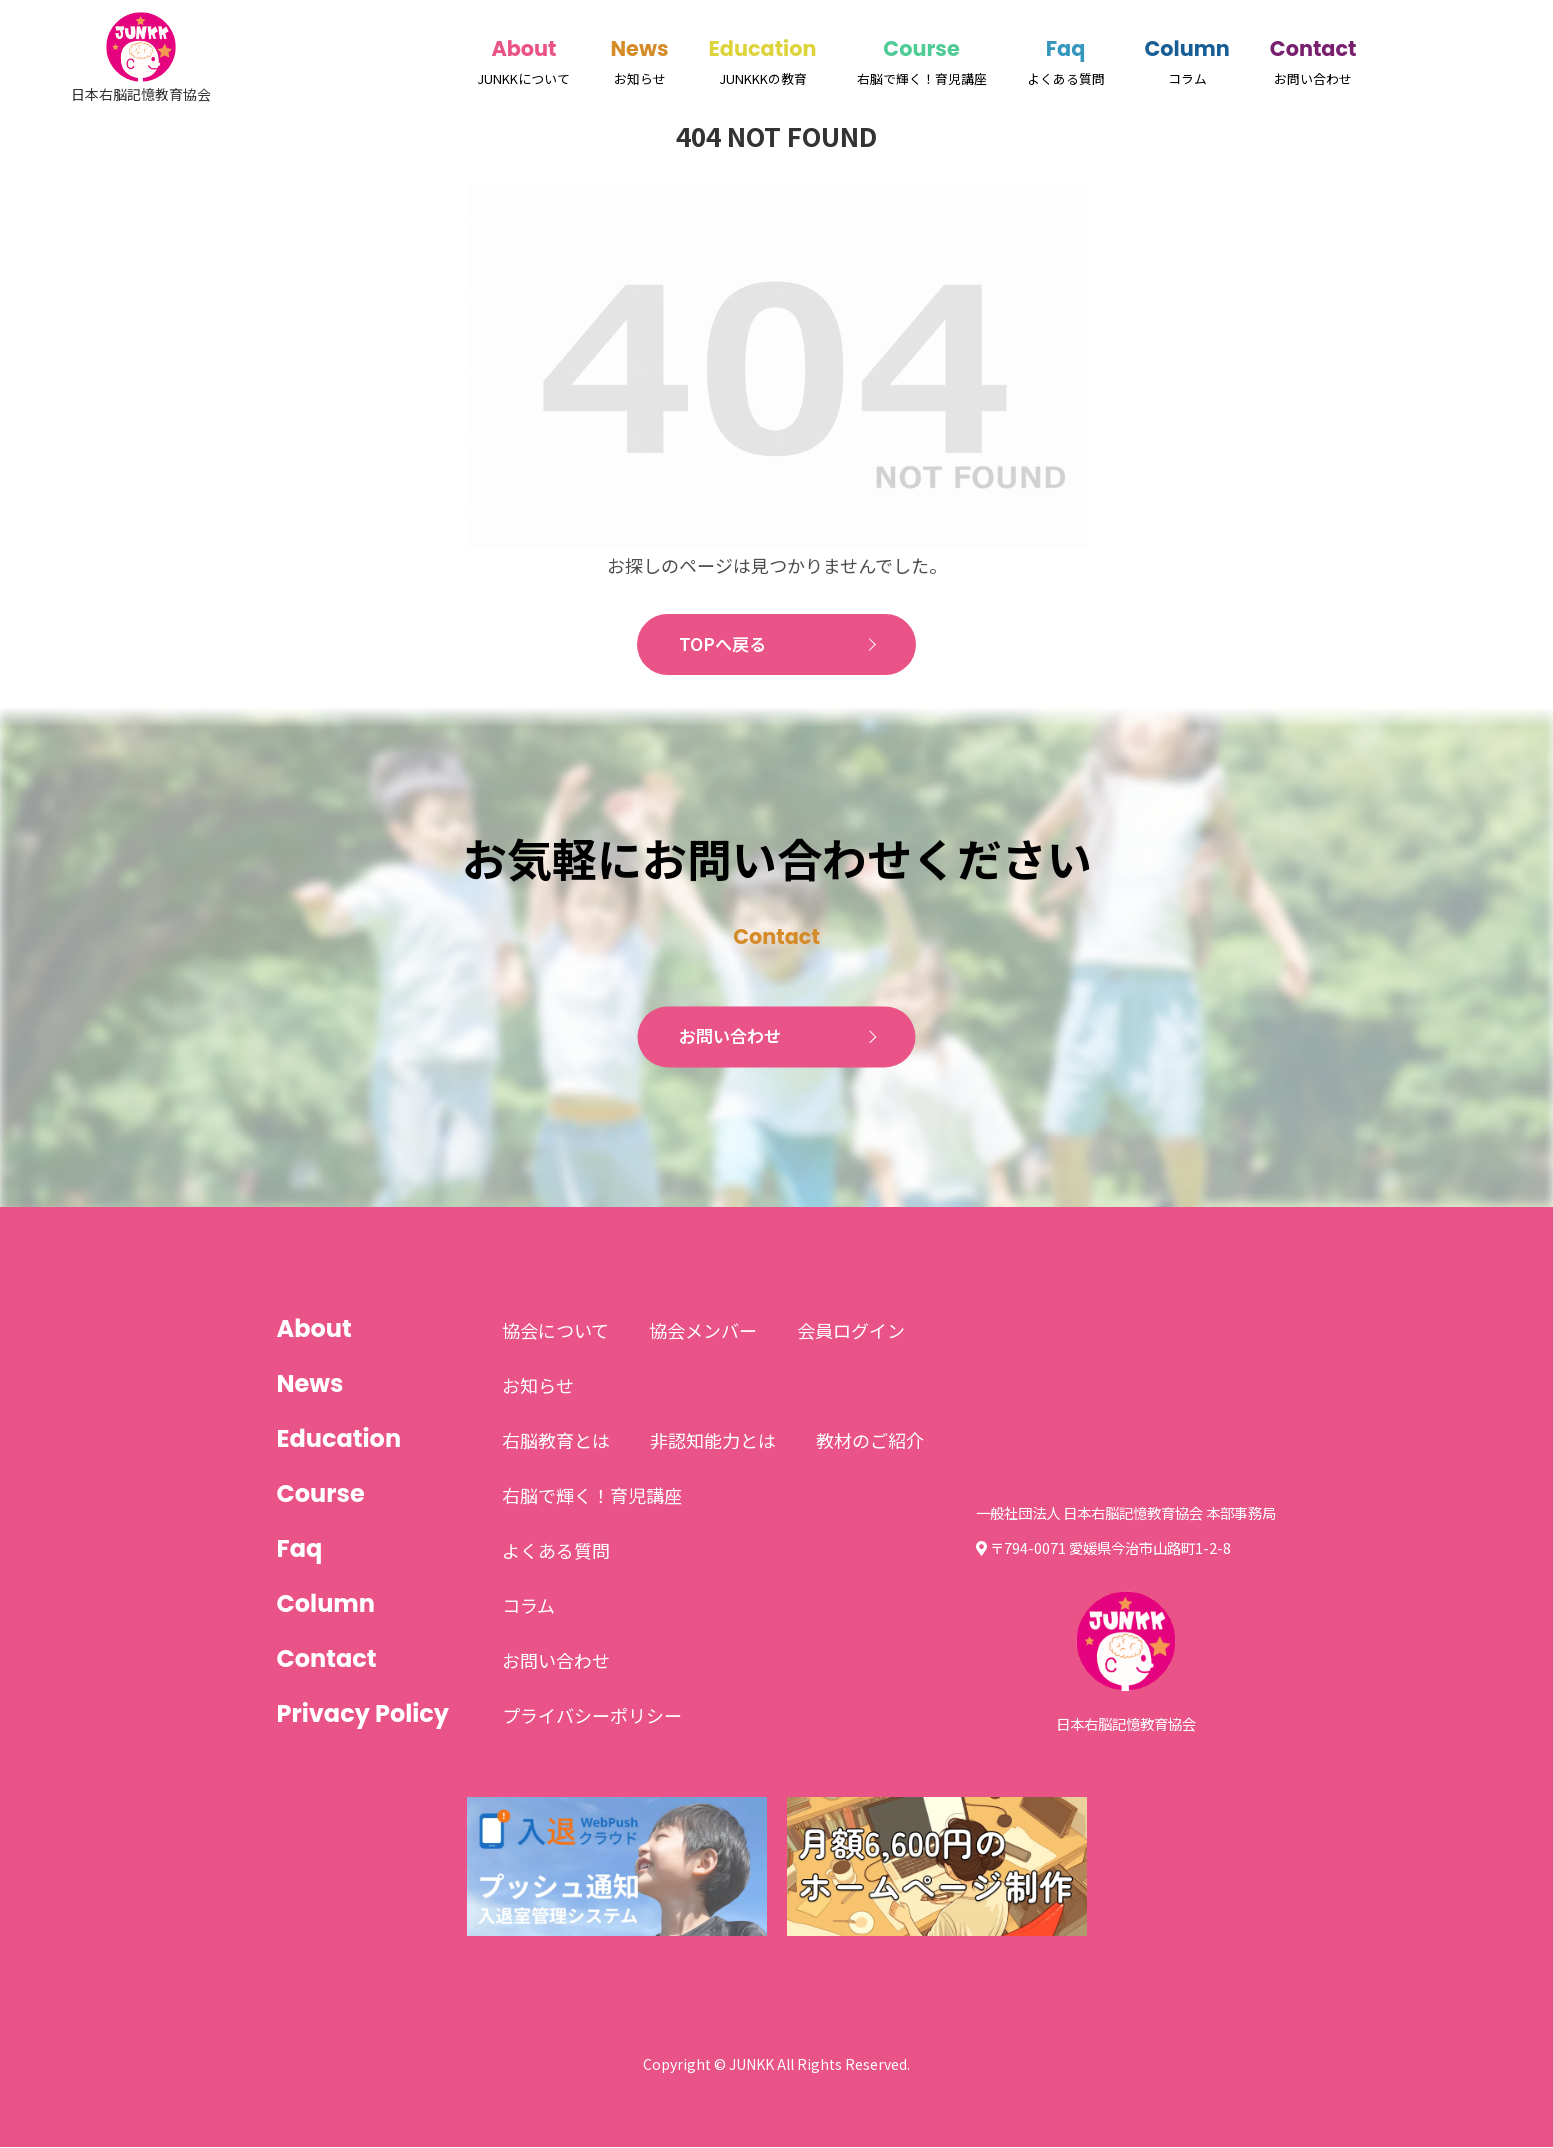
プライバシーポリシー (592, 1716)
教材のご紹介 (870, 1441)
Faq (1066, 48)
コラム (528, 1606)
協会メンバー (703, 1331)
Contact (1313, 48)
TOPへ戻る (722, 645)
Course (921, 48)
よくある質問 (556, 1551)
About (523, 48)
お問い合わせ (731, 1038)
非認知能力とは (713, 1441)
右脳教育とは (556, 1441)
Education (763, 48)
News (639, 48)
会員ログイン (851, 1331)
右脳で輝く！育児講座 (592, 1496)
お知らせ (538, 1386)
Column (1187, 48)
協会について (555, 1331)
